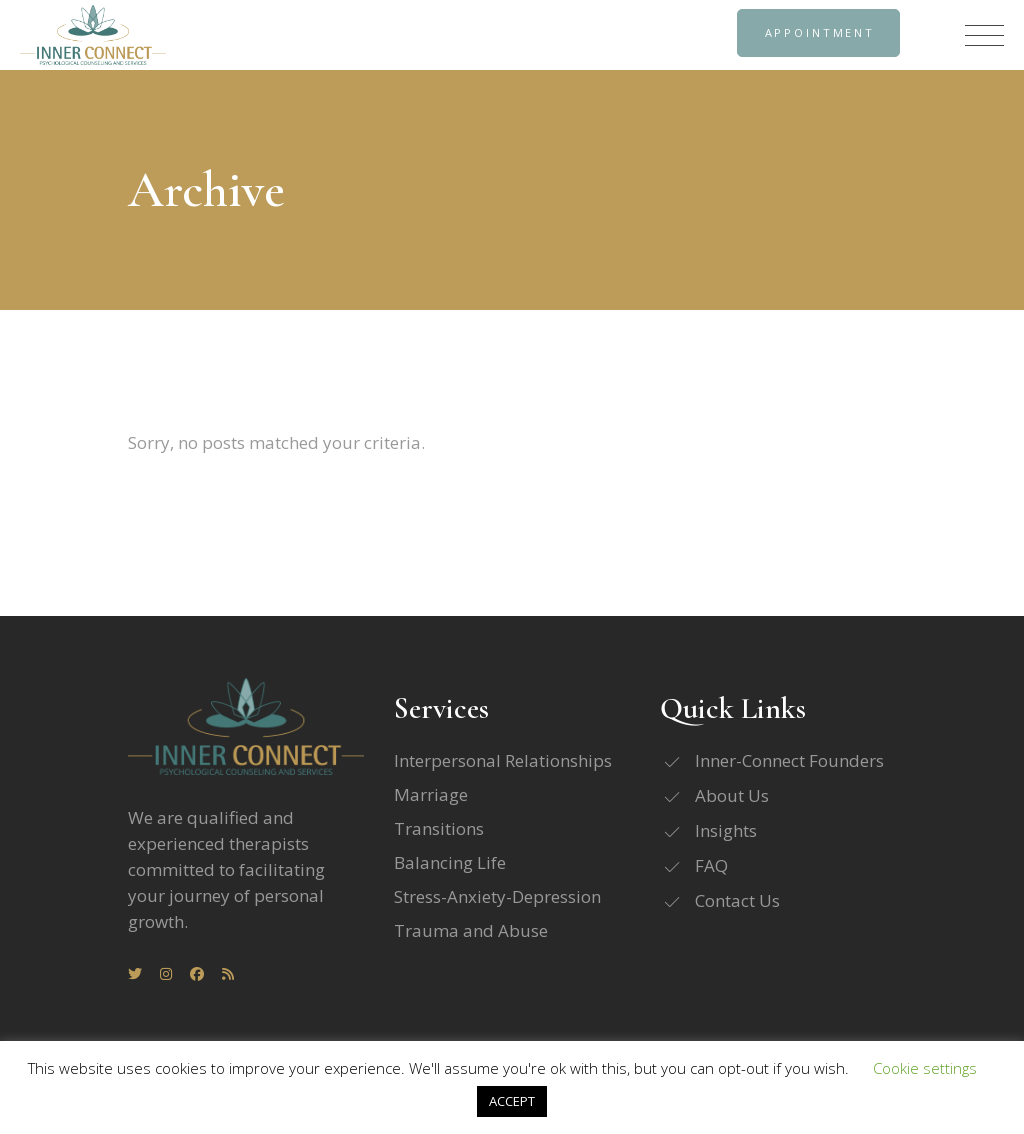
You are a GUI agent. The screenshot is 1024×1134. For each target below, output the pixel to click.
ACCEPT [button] (512, 1101)
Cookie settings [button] (925, 1068)
